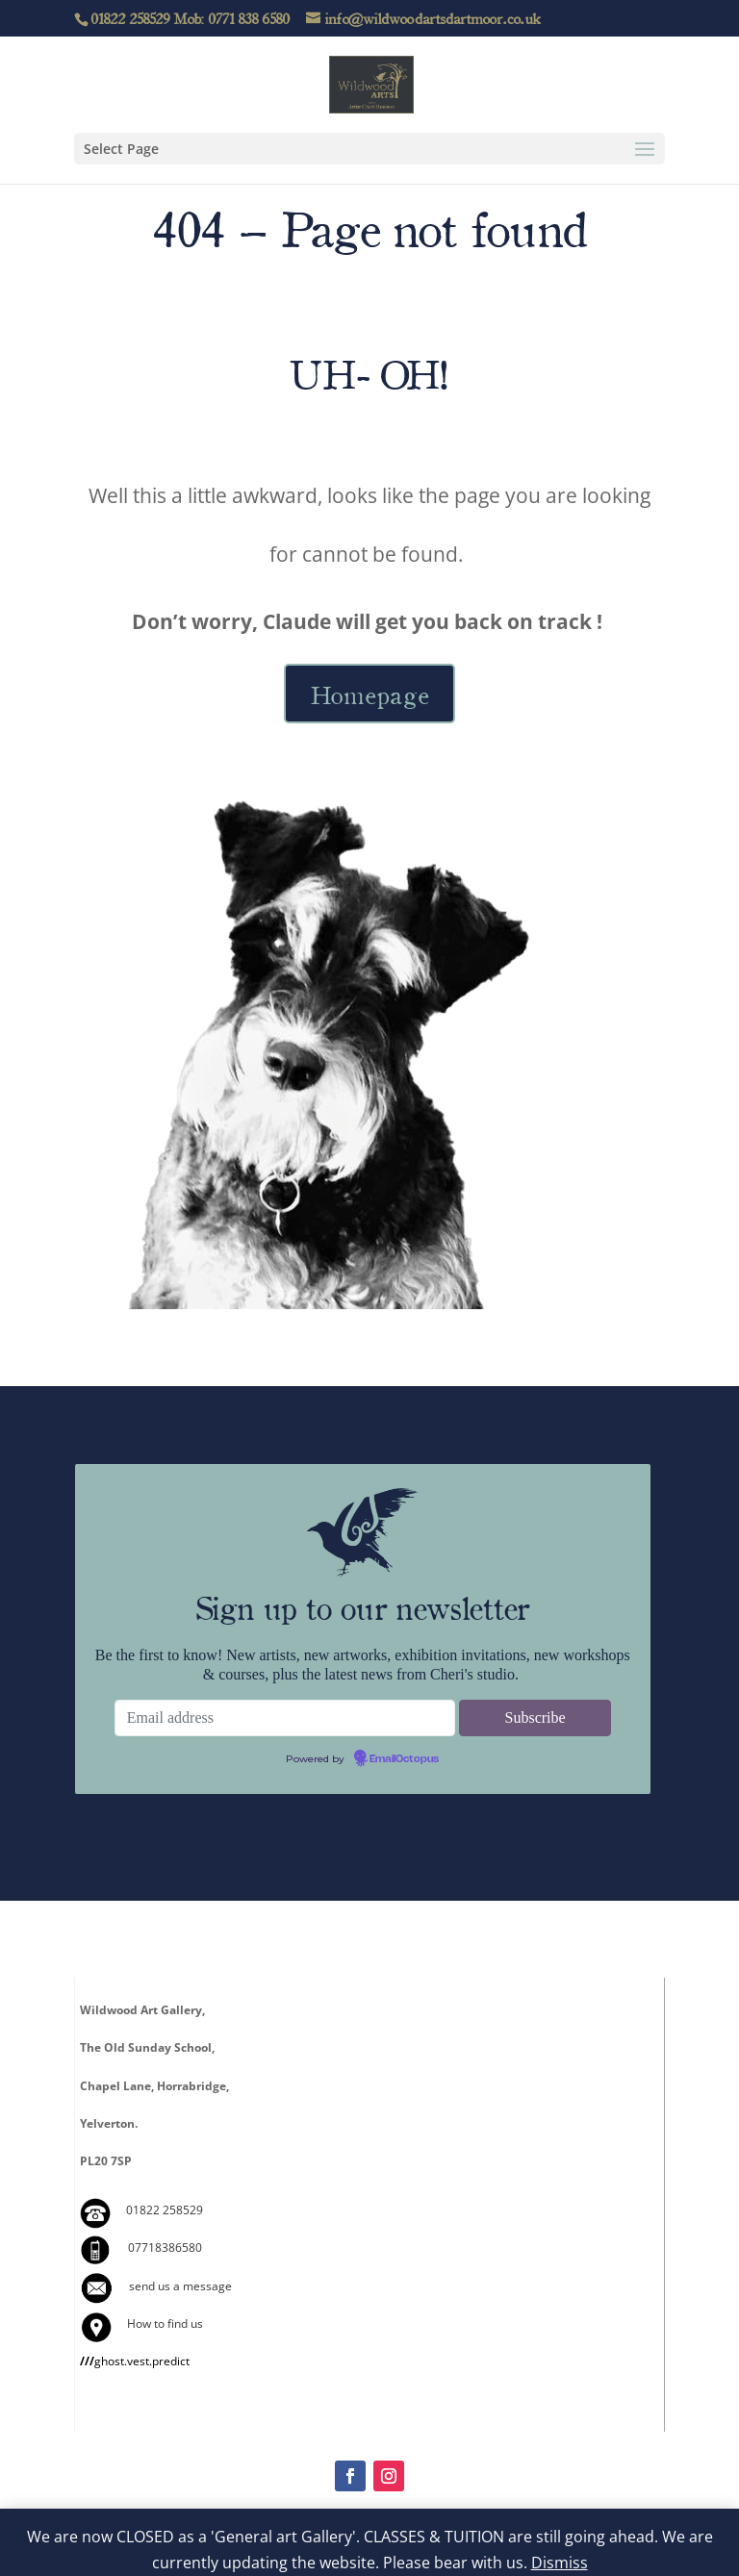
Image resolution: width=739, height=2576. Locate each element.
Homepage (369, 693)
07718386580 (165, 2247)
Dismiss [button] (559, 2562)
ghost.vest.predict (135, 2361)
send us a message (180, 2286)
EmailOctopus (404, 1759)
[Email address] (285, 1718)
